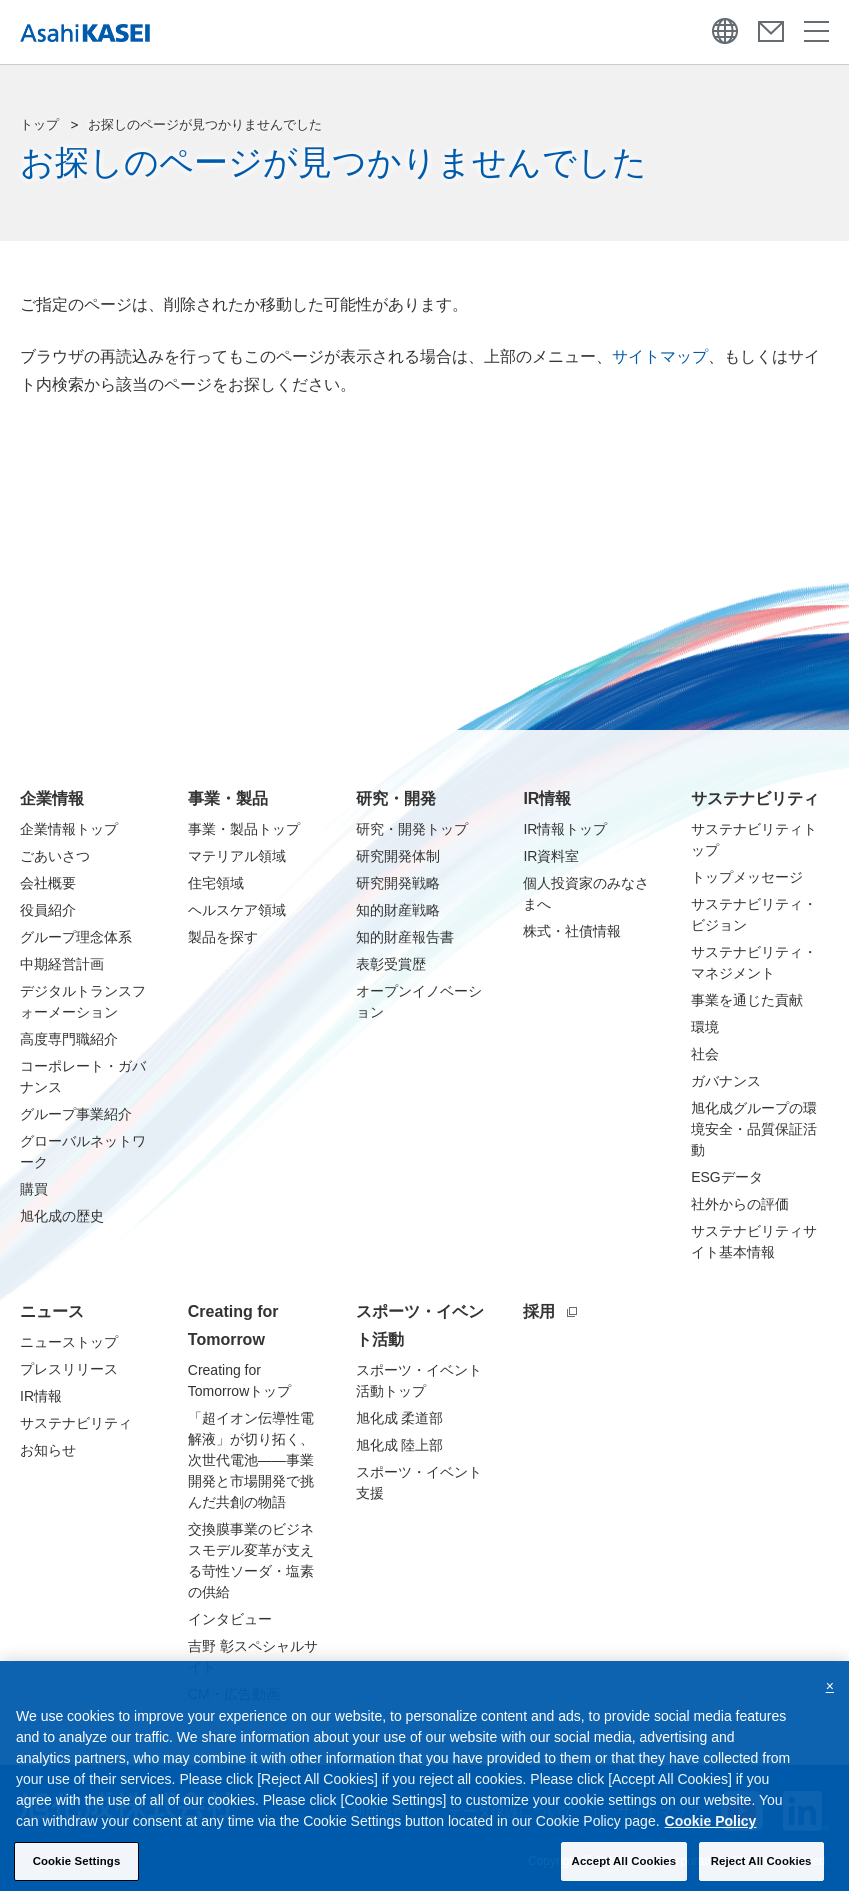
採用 (550, 1311)
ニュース (52, 1311)
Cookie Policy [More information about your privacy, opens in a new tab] (711, 1833)
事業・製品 (228, 798)
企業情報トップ (69, 829)
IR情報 (547, 798)
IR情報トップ (565, 829)
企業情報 (52, 798)
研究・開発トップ (412, 829)
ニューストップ (69, 1342)
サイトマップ (660, 356)
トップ (39, 124)
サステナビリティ (755, 798)
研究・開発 (396, 798)
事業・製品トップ (244, 829)
